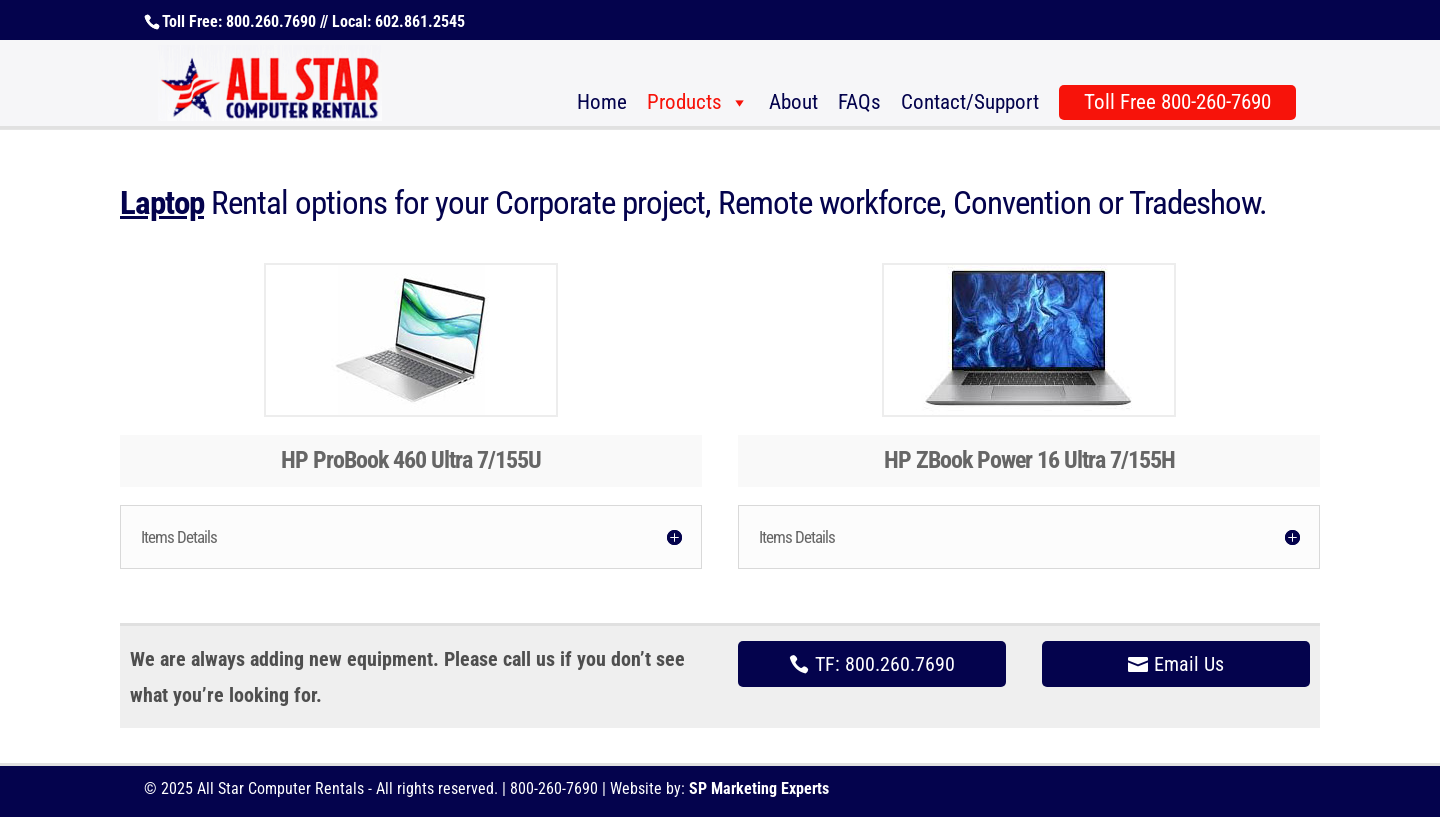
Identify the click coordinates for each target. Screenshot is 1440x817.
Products (684, 102)
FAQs (859, 102)
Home (602, 102)
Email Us (1189, 664)
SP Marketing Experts (759, 788)
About (793, 102)
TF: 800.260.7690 (885, 664)
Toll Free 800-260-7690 (1177, 102)
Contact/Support (970, 102)
